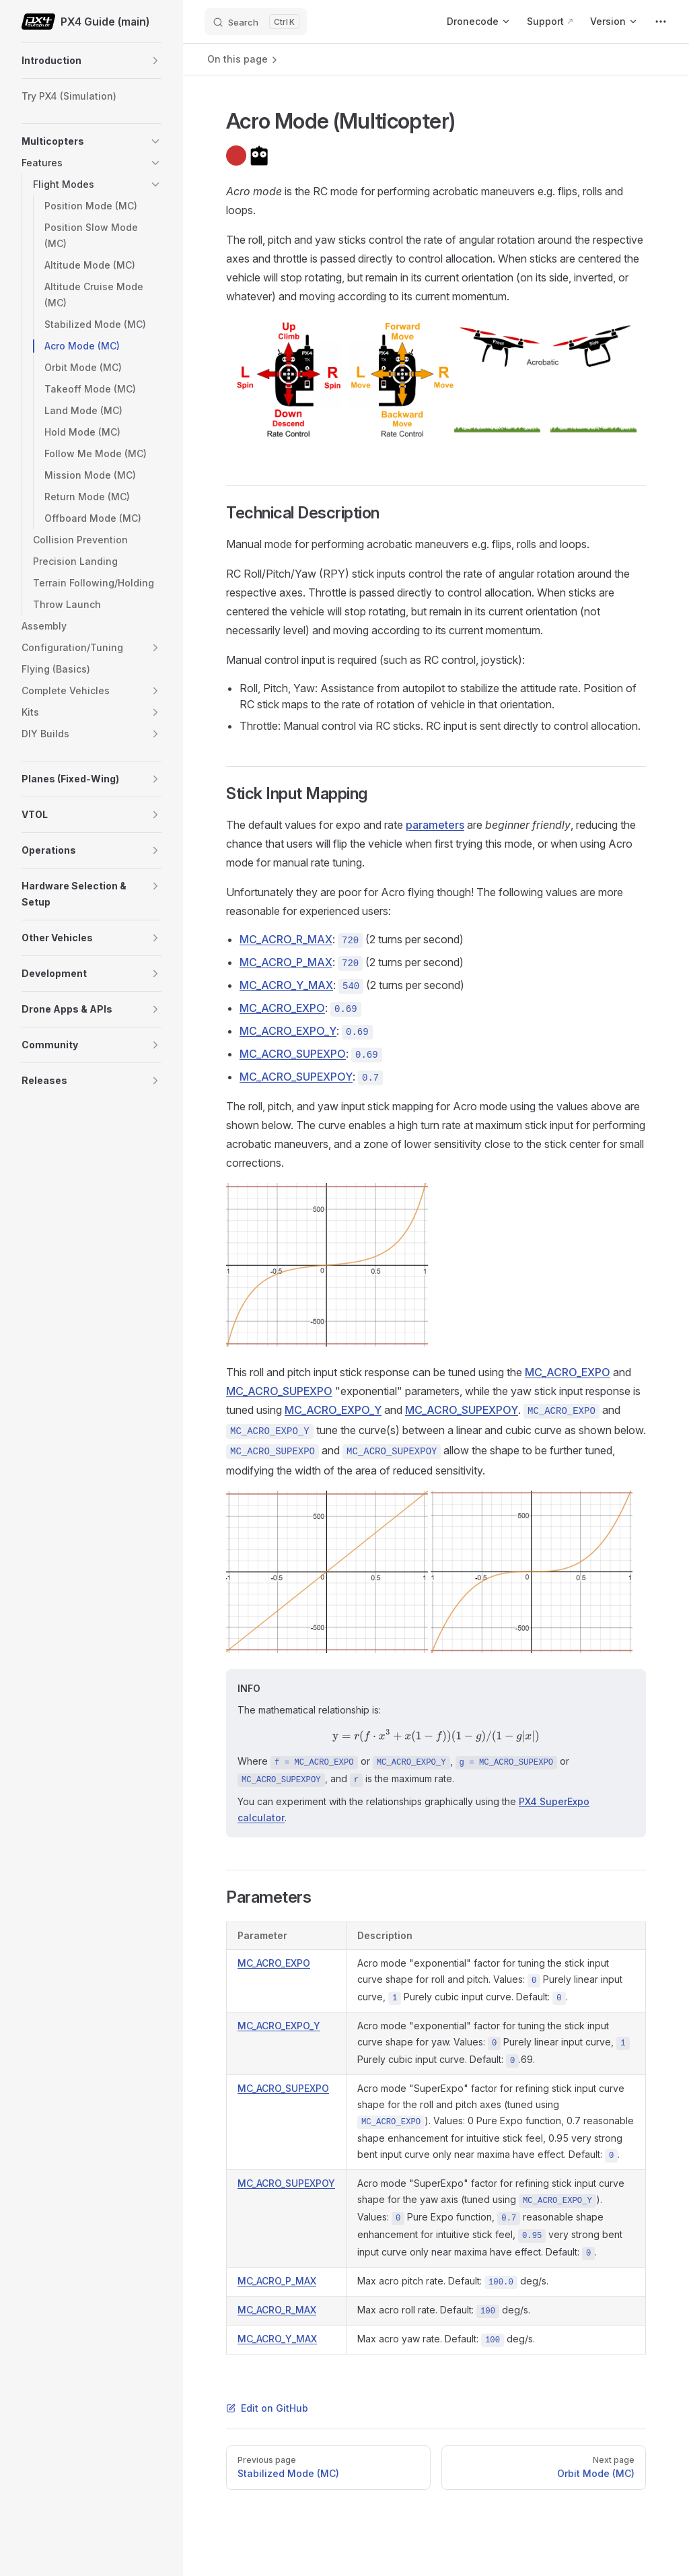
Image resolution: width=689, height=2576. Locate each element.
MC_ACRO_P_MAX (286, 962)
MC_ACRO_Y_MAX (286, 985)
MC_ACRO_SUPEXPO (293, 1053)
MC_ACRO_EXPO (282, 1008)
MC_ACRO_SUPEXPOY (296, 1076)
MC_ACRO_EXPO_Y (288, 1031)
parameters (435, 825)
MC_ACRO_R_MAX (286, 939)
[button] (155, 60)
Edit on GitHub (267, 2408)
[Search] (256, 21)
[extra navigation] (661, 21)
